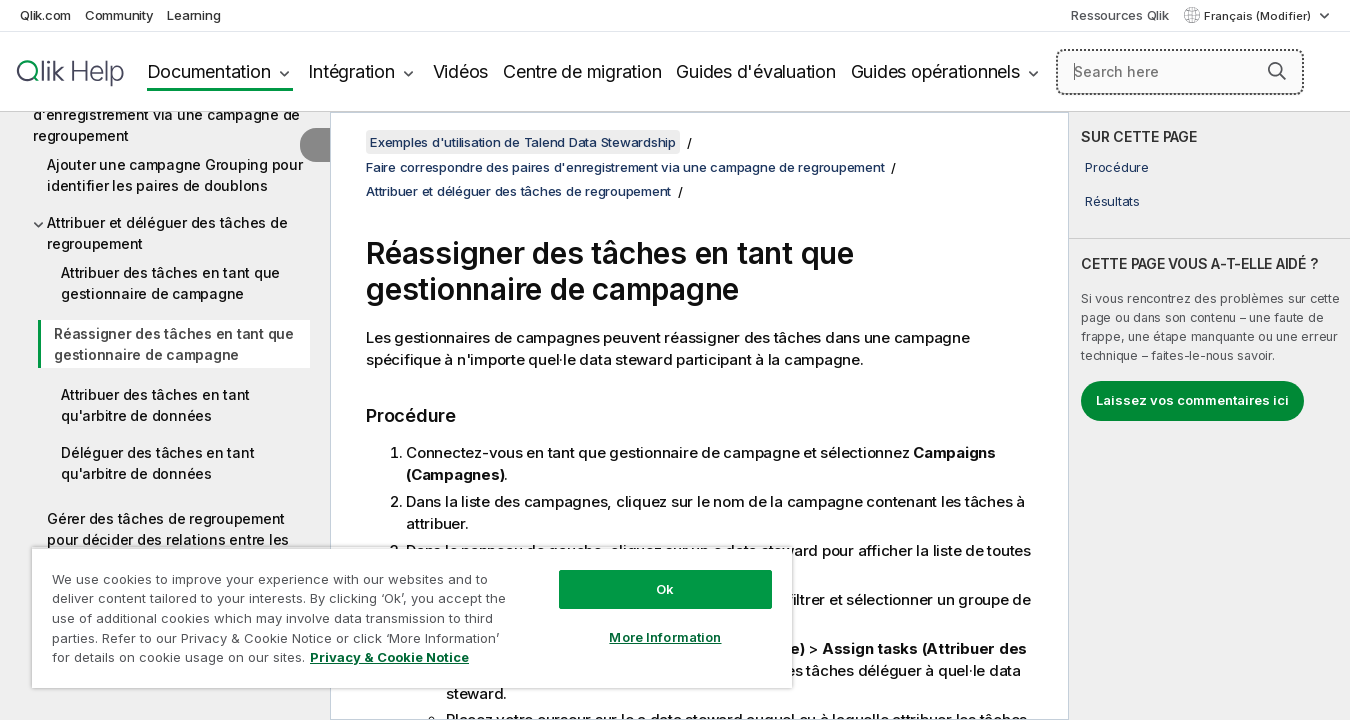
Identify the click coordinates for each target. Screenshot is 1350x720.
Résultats (1112, 201)
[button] (1277, 71)
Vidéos (461, 71)
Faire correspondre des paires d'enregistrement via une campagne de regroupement (166, 114)
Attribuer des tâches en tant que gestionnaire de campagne (170, 283)
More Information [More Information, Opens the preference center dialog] (665, 637)
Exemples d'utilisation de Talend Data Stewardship (523, 142)
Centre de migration (582, 71)
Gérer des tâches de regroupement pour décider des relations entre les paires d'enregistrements (168, 539)
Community (119, 15)
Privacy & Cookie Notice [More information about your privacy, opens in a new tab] (389, 657)
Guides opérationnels (935, 71)
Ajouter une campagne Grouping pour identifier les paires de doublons (175, 175)
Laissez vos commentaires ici (1192, 400)
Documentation (209, 71)
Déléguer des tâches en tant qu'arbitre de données (157, 463)
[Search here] (1180, 72)
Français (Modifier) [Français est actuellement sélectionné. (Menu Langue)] (1259, 16)
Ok (665, 589)
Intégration (351, 71)
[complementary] (1209, 416)
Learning (193, 15)
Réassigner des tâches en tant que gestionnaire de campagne (174, 344)
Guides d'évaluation (755, 71)
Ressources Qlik (1119, 15)
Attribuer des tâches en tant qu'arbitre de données (155, 405)
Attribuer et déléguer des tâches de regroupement (167, 233)
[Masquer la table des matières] (315, 145)
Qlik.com (45, 15)
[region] (412, 617)
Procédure (1117, 167)
